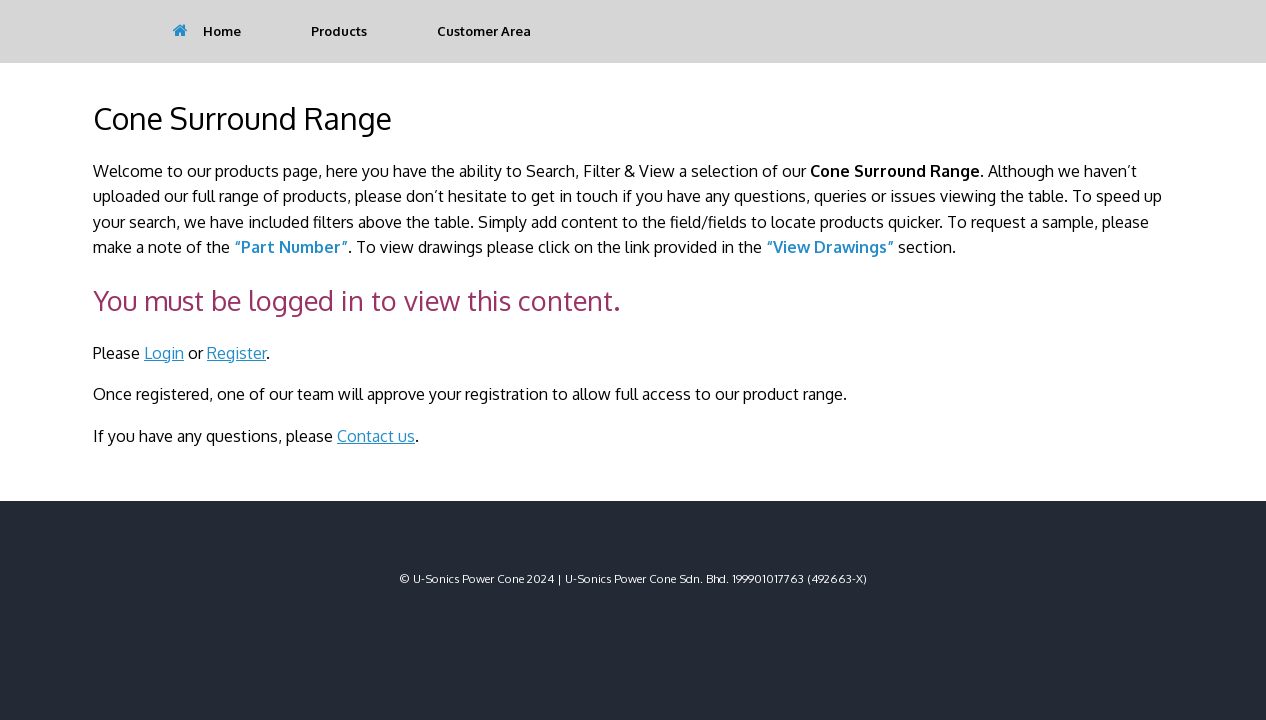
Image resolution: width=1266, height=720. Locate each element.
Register (236, 353)
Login (164, 353)
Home (207, 31)
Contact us (376, 436)
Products (339, 31)
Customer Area (484, 31)
